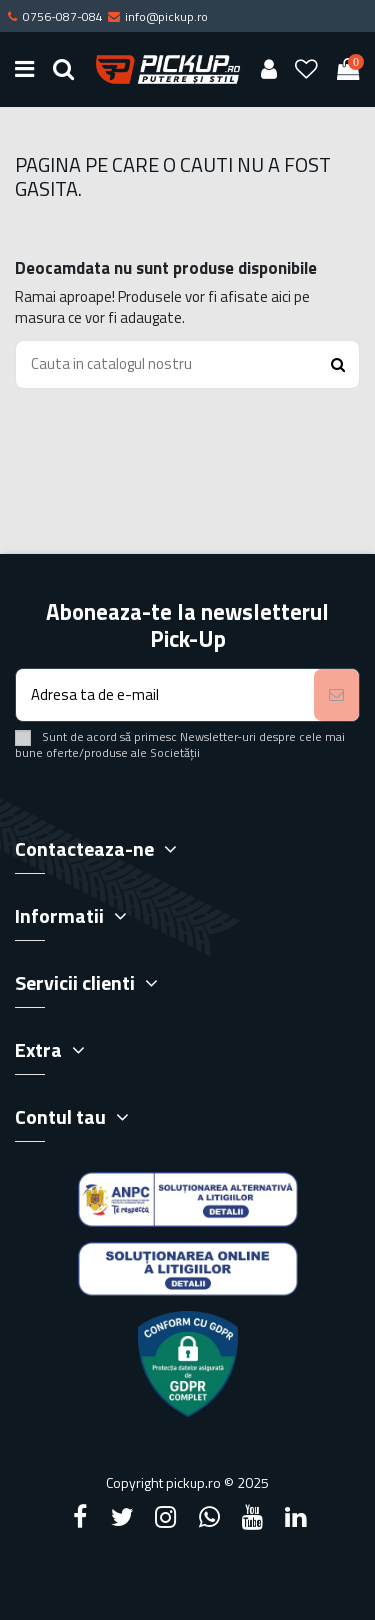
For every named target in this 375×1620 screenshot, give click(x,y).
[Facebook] (80, 1517)
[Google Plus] (209, 1517)
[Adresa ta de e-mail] (165, 695)
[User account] (268, 69)
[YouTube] (252, 1517)
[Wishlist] (307, 69)
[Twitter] (123, 1517)
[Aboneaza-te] (336, 695)
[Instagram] (166, 1517)
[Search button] (338, 364)
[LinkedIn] (295, 1517)
